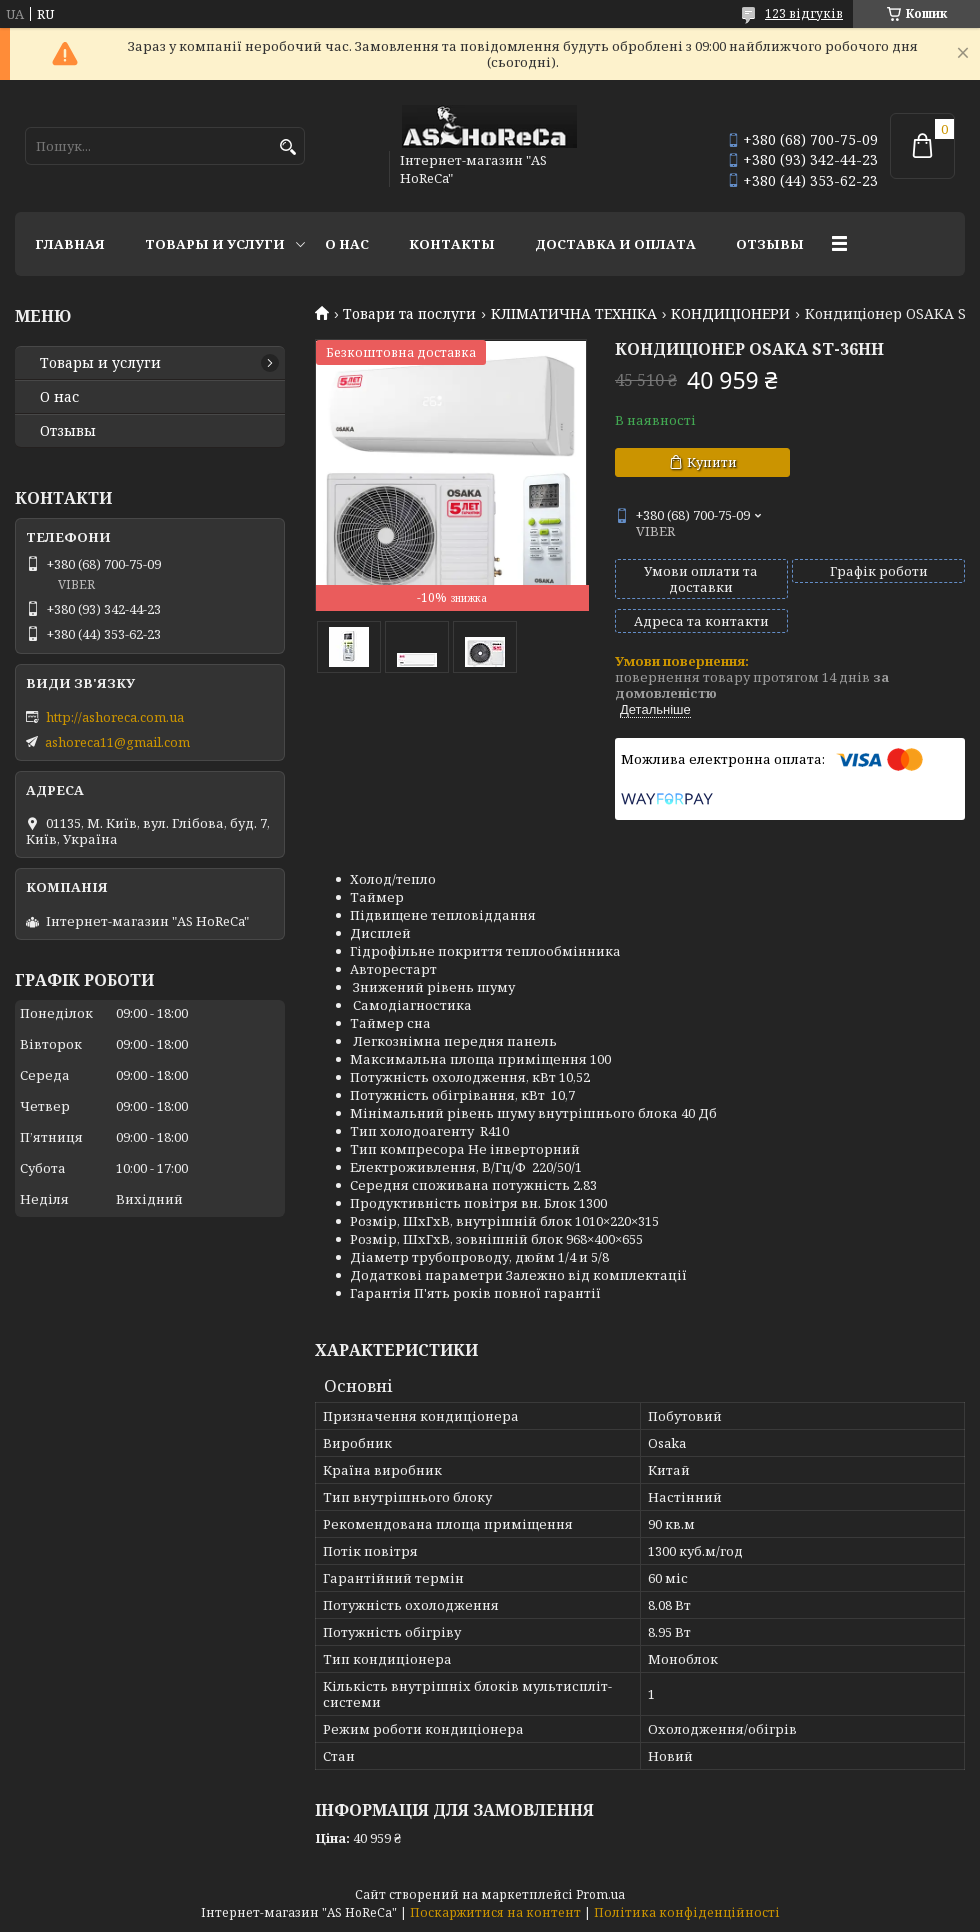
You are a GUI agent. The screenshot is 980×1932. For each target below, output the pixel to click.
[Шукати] (287, 147)
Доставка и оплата (615, 244)
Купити (712, 462)
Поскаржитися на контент (495, 1912)
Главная (70, 244)
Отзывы (770, 244)
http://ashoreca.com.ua (115, 717)
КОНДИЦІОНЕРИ (730, 314)
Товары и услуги (215, 244)
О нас (347, 244)
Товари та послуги (409, 314)
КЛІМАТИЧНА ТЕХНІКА (574, 314)
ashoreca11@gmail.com (117, 742)
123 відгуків (804, 13)
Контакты (452, 244)
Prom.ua (600, 1894)
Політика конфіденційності (687, 1912)
